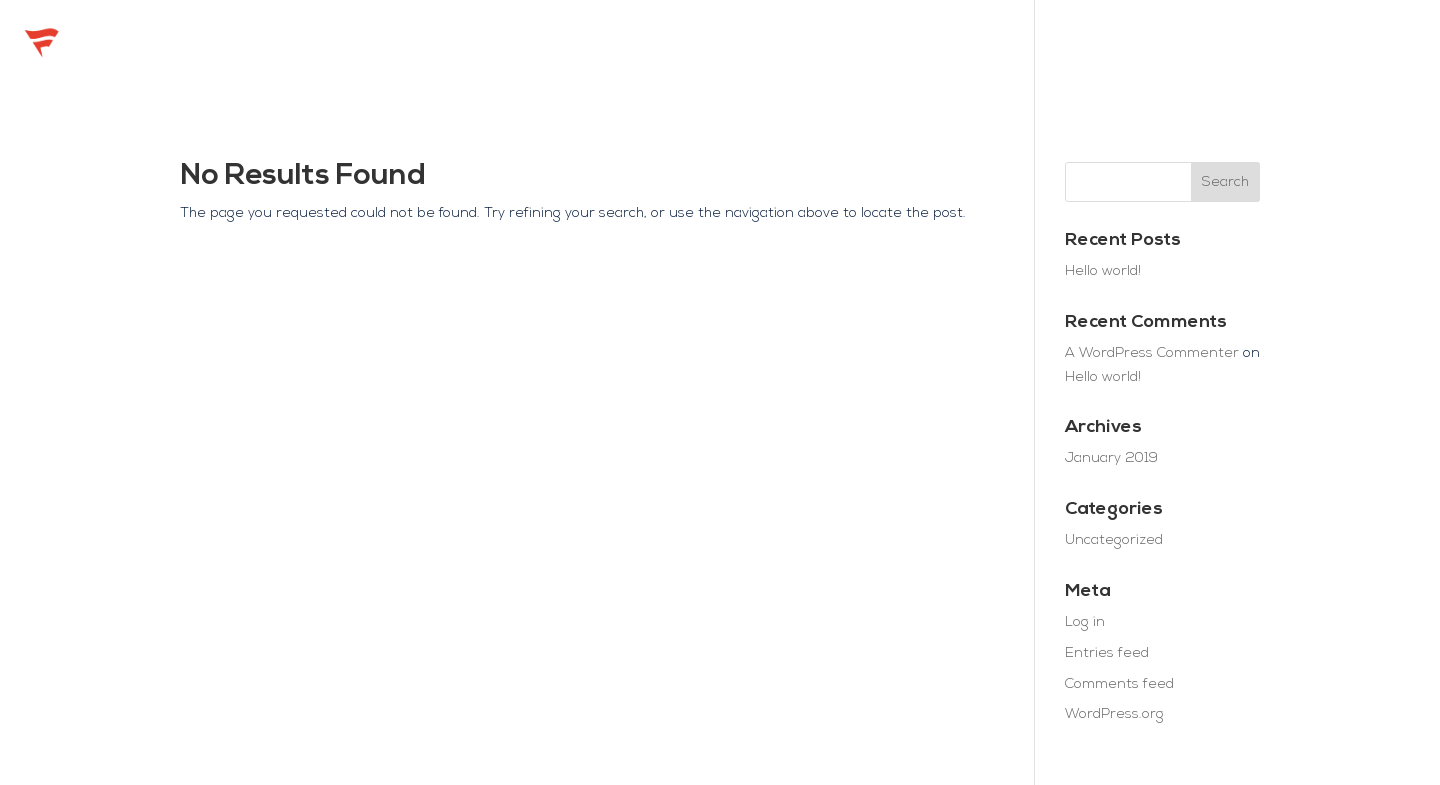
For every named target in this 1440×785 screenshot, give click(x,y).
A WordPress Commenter (1152, 353)
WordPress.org (1114, 714)
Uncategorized (1114, 540)
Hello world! (1103, 271)
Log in (1085, 622)
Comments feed (1119, 684)
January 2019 (1111, 458)
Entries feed (1107, 653)
